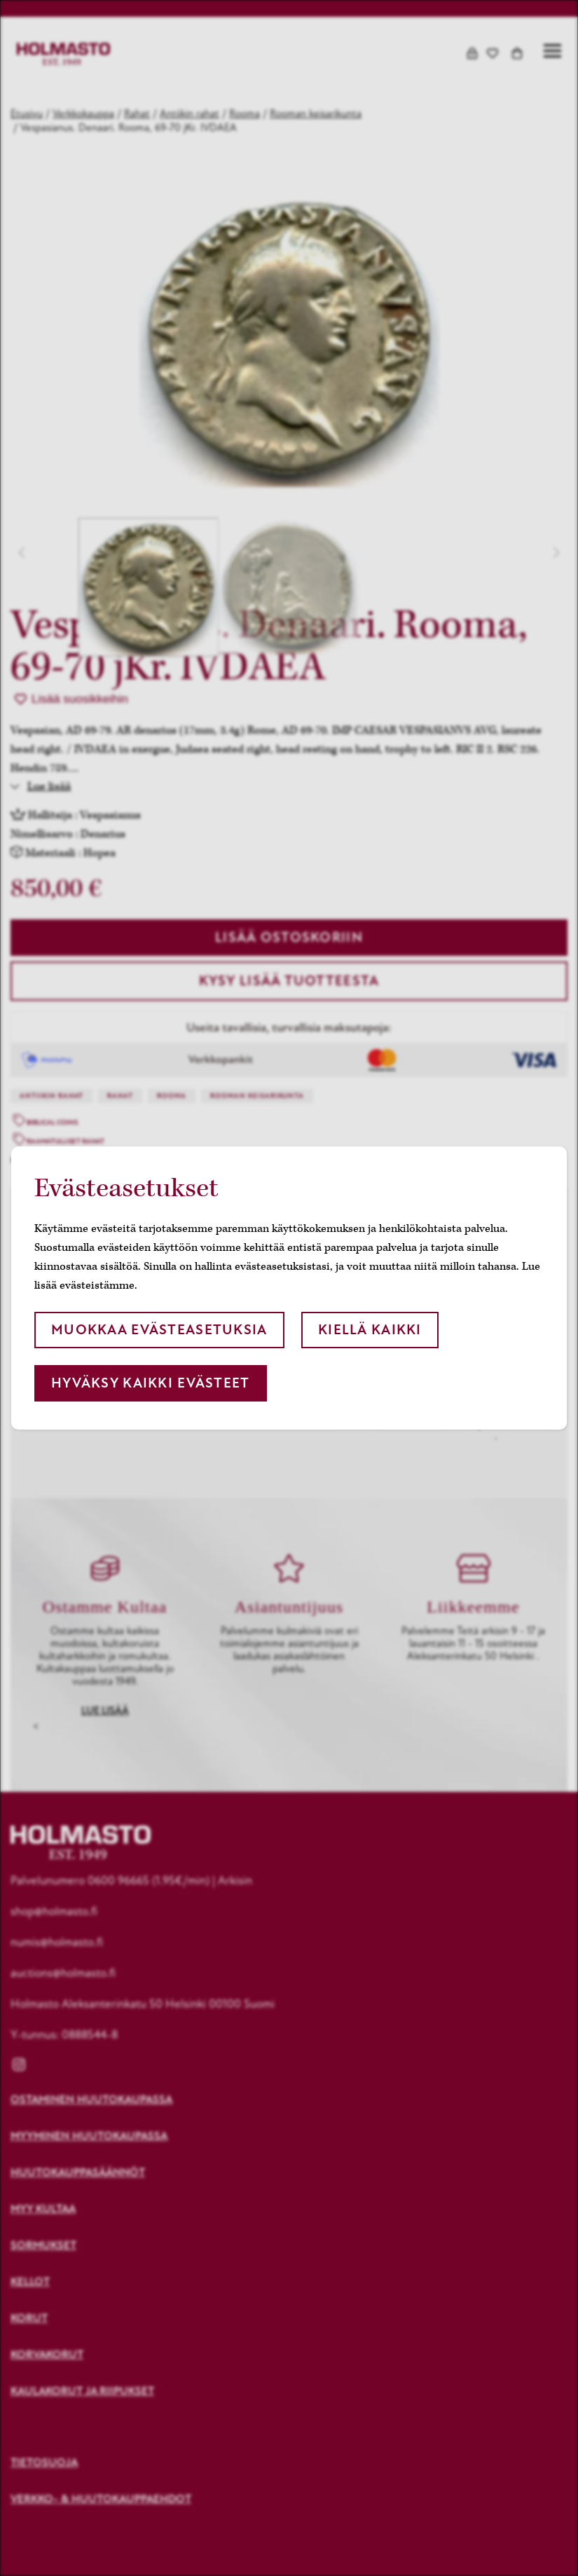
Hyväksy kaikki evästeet (150, 1383)
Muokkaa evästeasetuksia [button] (159, 1329)
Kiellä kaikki (370, 1329)
